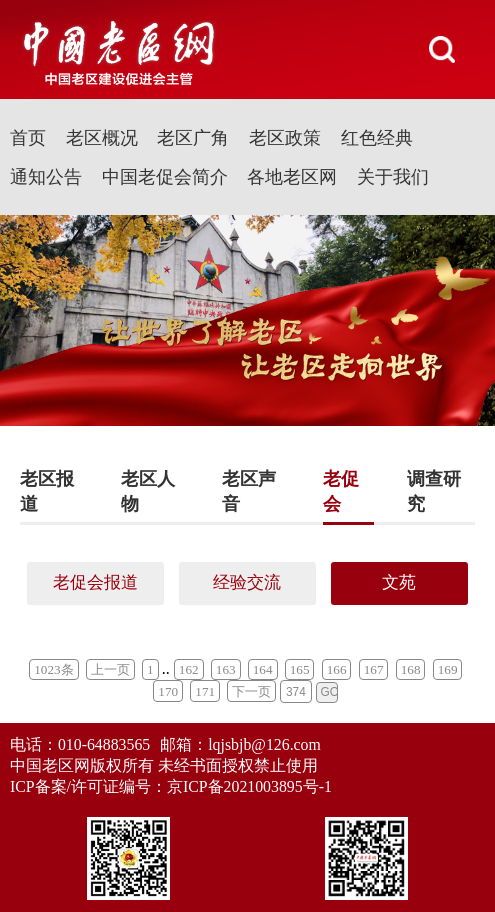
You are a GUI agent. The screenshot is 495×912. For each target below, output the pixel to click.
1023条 (53, 669)
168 (411, 669)
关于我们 (393, 177)
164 (263, 669)
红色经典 (377, 138)
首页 (28, 138)
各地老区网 (292, 177)
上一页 (110, 669)
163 (226, 669)
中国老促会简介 (165, 177)
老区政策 (285, 138)
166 (337, 669)
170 (168, 691)
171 (205, 691)
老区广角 (193, 138)
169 (448, 669)
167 (374, 669)
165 (300, 669)
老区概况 (102, 138)
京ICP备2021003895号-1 (249, 786)
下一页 (251, 691)
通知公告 (46, 177)
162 (189, 669)
